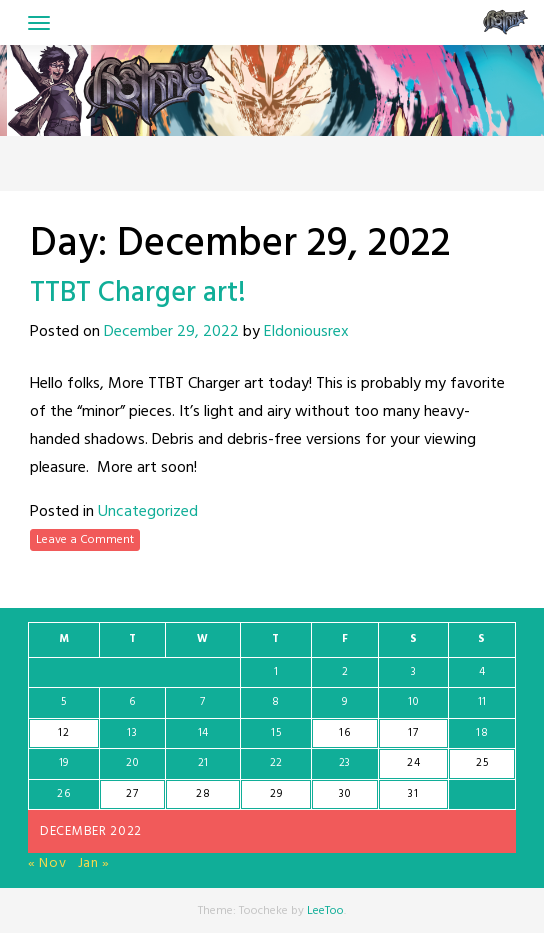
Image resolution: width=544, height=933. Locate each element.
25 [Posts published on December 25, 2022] (482, 763)
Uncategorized (148, 512)
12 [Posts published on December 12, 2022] (63, 733)
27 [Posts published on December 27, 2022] (132, 794)
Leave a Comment (85, 540)
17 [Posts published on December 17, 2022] (413, 733)
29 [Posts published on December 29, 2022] (276, 794)
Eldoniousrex (306, 332)
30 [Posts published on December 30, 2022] (344, 794)
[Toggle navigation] (39, 23)
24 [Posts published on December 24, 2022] (413, 763)
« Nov (47, 863)
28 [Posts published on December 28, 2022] (203, 794)
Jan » (94, 863)
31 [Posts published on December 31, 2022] (413, 794)
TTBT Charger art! (138, 293)
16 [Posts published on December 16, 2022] (344, 733)
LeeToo (325, 911)
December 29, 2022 (171, 332)
